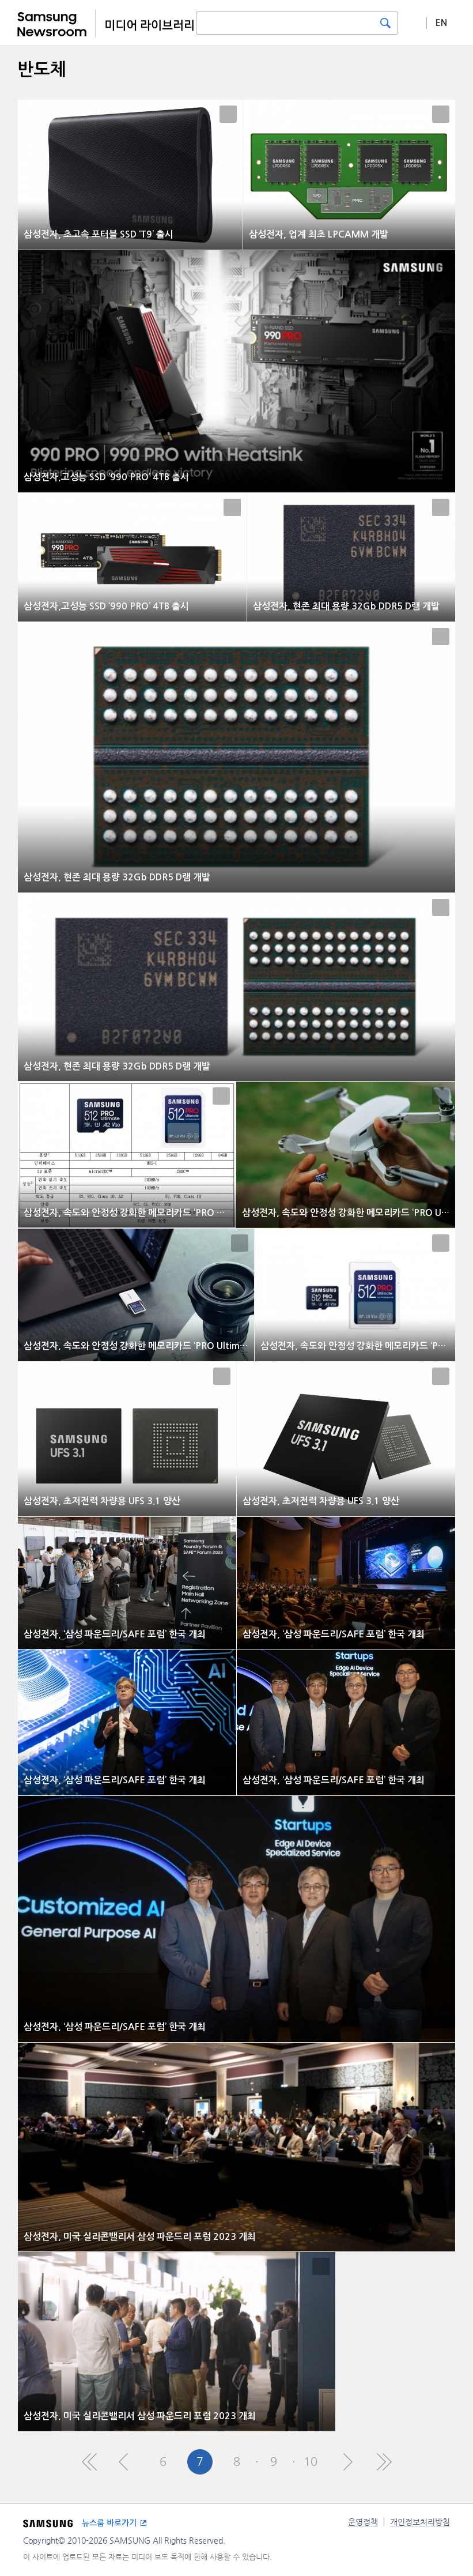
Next (347, 2462)
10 (310, 2461)
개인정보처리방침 (420, 2521)
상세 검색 (412, 22)
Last (384, 2462)
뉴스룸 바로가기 (109, 2523)
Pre (126, 2462)
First (89, 2462)
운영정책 (363, 2521)
